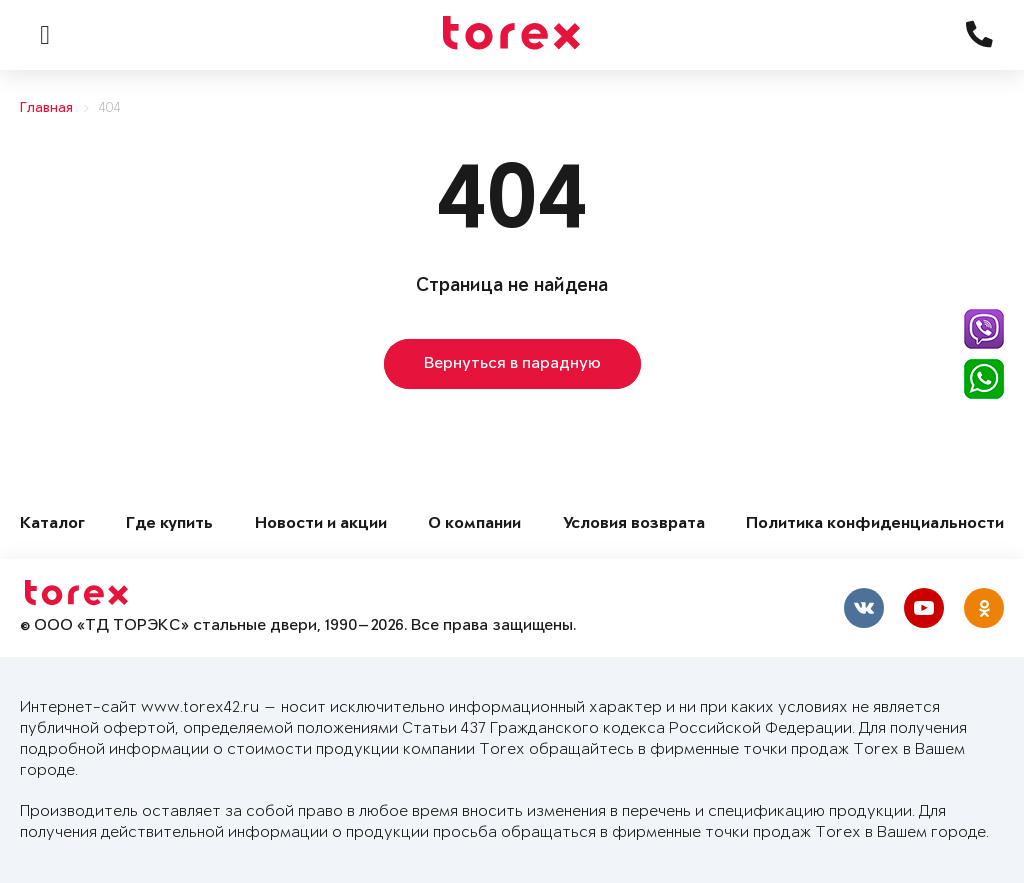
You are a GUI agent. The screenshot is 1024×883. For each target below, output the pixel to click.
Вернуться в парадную (512, 364)
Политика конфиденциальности (875, 524)
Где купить (169, 524)
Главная (46, 108)
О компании (474, 524)
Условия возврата (634, 524)
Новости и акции (321, 524)
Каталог (52, 524)
